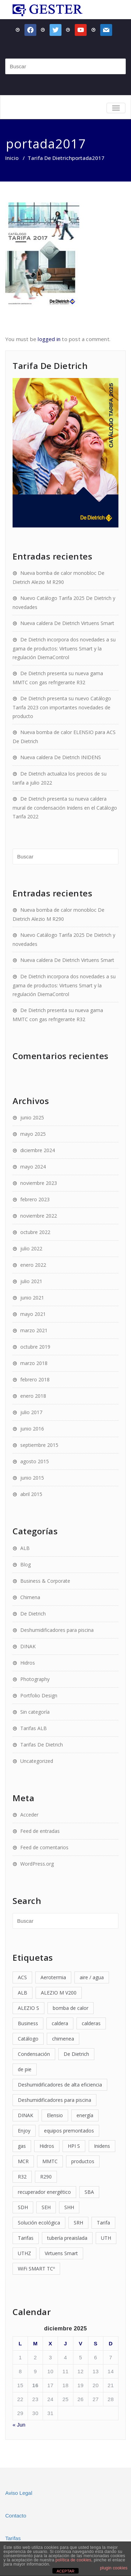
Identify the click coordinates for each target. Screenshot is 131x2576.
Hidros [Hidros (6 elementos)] (46, 2146)
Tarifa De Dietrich (50, 157)
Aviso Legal (18, 2493)
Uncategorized (36, 1761)
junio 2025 (32, 1117)
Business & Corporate (45, 1581)
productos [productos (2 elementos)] (82, 2161)
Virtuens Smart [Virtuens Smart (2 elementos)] (61, 2253)
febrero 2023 (35, 1199)
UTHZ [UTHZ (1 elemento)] (24, 2253)
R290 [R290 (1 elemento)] (46, 2176)
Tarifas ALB (33, 1728)
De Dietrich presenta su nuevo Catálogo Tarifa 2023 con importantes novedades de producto (62, 707)
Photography (35, 1679)
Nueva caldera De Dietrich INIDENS (60, 757)
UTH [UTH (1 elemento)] (106, 2238)
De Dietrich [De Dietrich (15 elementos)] (76, 2054)
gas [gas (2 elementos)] (22, 2146)
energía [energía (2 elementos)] (85, 2115)
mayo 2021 (33, 1314)
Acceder (29, 1814)
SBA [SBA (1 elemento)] (89, 2192)
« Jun (19, 2425)
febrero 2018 (35, 1379)
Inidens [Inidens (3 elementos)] (102, 2146)
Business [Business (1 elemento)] (28, 2023)
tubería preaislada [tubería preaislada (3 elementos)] (67, 2238)
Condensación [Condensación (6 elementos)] (34, 2054)
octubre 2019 (35, 1346)
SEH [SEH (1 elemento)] (46, 2207)
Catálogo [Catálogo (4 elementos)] (28, 2038)
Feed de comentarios (44, 1847)
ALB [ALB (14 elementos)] (22, 1992)
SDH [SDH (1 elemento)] (23, 2207)
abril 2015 (31, 1494)
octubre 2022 (35, 1232)
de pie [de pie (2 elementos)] (24, 2069)
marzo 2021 (34, 1330)
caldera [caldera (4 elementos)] (60, 2023)
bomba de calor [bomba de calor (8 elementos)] (70, 2008)
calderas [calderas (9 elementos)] (91, 2023)
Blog (25, 1564)
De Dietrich (33, 1613)
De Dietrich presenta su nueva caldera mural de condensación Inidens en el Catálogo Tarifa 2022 (65, 807)
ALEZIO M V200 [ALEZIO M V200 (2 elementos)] (59, 1992)
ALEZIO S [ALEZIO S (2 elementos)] (28, 2008)
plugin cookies (114, 2568)
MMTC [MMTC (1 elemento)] (50, 2161)
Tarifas (13, 2538)
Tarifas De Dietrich (41, 1744)
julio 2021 (31, 1281)
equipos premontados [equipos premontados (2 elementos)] (69, 2130)
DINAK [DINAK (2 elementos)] (25, 2115)
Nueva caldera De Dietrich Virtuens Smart (67, 623)
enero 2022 (33, 1265)
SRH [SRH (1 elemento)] (78, 2222)
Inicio (12, 157)
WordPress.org (37, 1863)
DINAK (28, 1646)
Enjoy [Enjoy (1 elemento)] (24, 2130)
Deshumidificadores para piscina (57, 1630)
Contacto (15, 2516)
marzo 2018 (34, 1363)
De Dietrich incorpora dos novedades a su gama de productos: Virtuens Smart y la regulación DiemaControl (64, 648)
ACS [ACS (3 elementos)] (22, 1977)
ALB (25, 1548)
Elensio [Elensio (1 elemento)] (55, 2115)
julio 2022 (31, 1248)
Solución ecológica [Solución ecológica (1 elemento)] (39, 2222)
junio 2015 (32, 1477)
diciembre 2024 (37, 1150)
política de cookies (74, 2560)
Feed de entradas (40, 1831)
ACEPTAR (65, 2571)
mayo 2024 (33, 1166)
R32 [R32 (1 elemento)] (22, 2176)
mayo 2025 (33, 1134)
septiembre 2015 (39, 1445)
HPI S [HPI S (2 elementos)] (74, 2146)
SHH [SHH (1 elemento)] (69, 2207)
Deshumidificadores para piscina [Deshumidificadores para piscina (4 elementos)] (54, 2100)
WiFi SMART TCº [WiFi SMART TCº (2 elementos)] (36, 2268)
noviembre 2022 (38, 1215)
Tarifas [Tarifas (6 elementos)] (26, 2238)
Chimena (30, 1597)
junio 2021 (32, 1297)
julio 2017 (31, 1412)
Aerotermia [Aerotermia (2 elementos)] (53, 1977)
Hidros (27, 1662)
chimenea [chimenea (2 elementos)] (63, 2038)
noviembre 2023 (38, 1183)
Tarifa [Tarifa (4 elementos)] (103, 2222)
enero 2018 (33, 1396)
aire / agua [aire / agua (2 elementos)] (92, 1977)
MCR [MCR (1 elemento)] (23, 2161)
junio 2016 (32, 1428)
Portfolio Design (38, 1695)
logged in (49, 339)
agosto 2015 (34, 1461)
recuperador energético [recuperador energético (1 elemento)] (44, 2192)
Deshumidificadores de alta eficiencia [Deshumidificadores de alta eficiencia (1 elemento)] (60, 2084)
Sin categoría (35, 1712)
